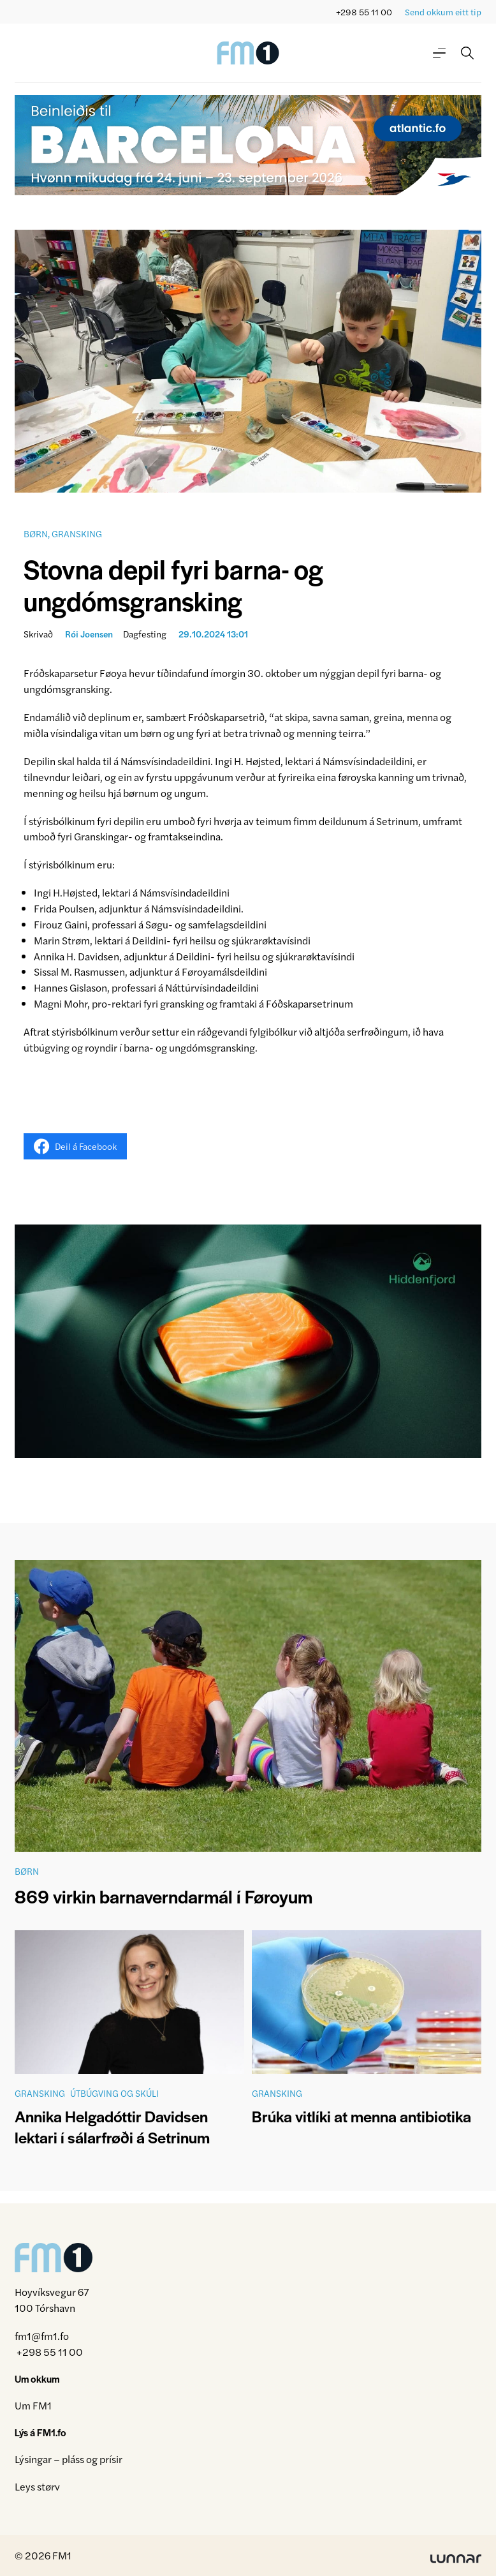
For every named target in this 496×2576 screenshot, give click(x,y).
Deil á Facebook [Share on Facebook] (75, 1146)
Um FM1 (33, 2405)
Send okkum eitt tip (443, 12)
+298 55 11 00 (364, 12)
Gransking (77, 533)
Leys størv (37, 2486)
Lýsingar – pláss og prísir (68, 2459)
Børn (36, 533)
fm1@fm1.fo (42, 2335)
